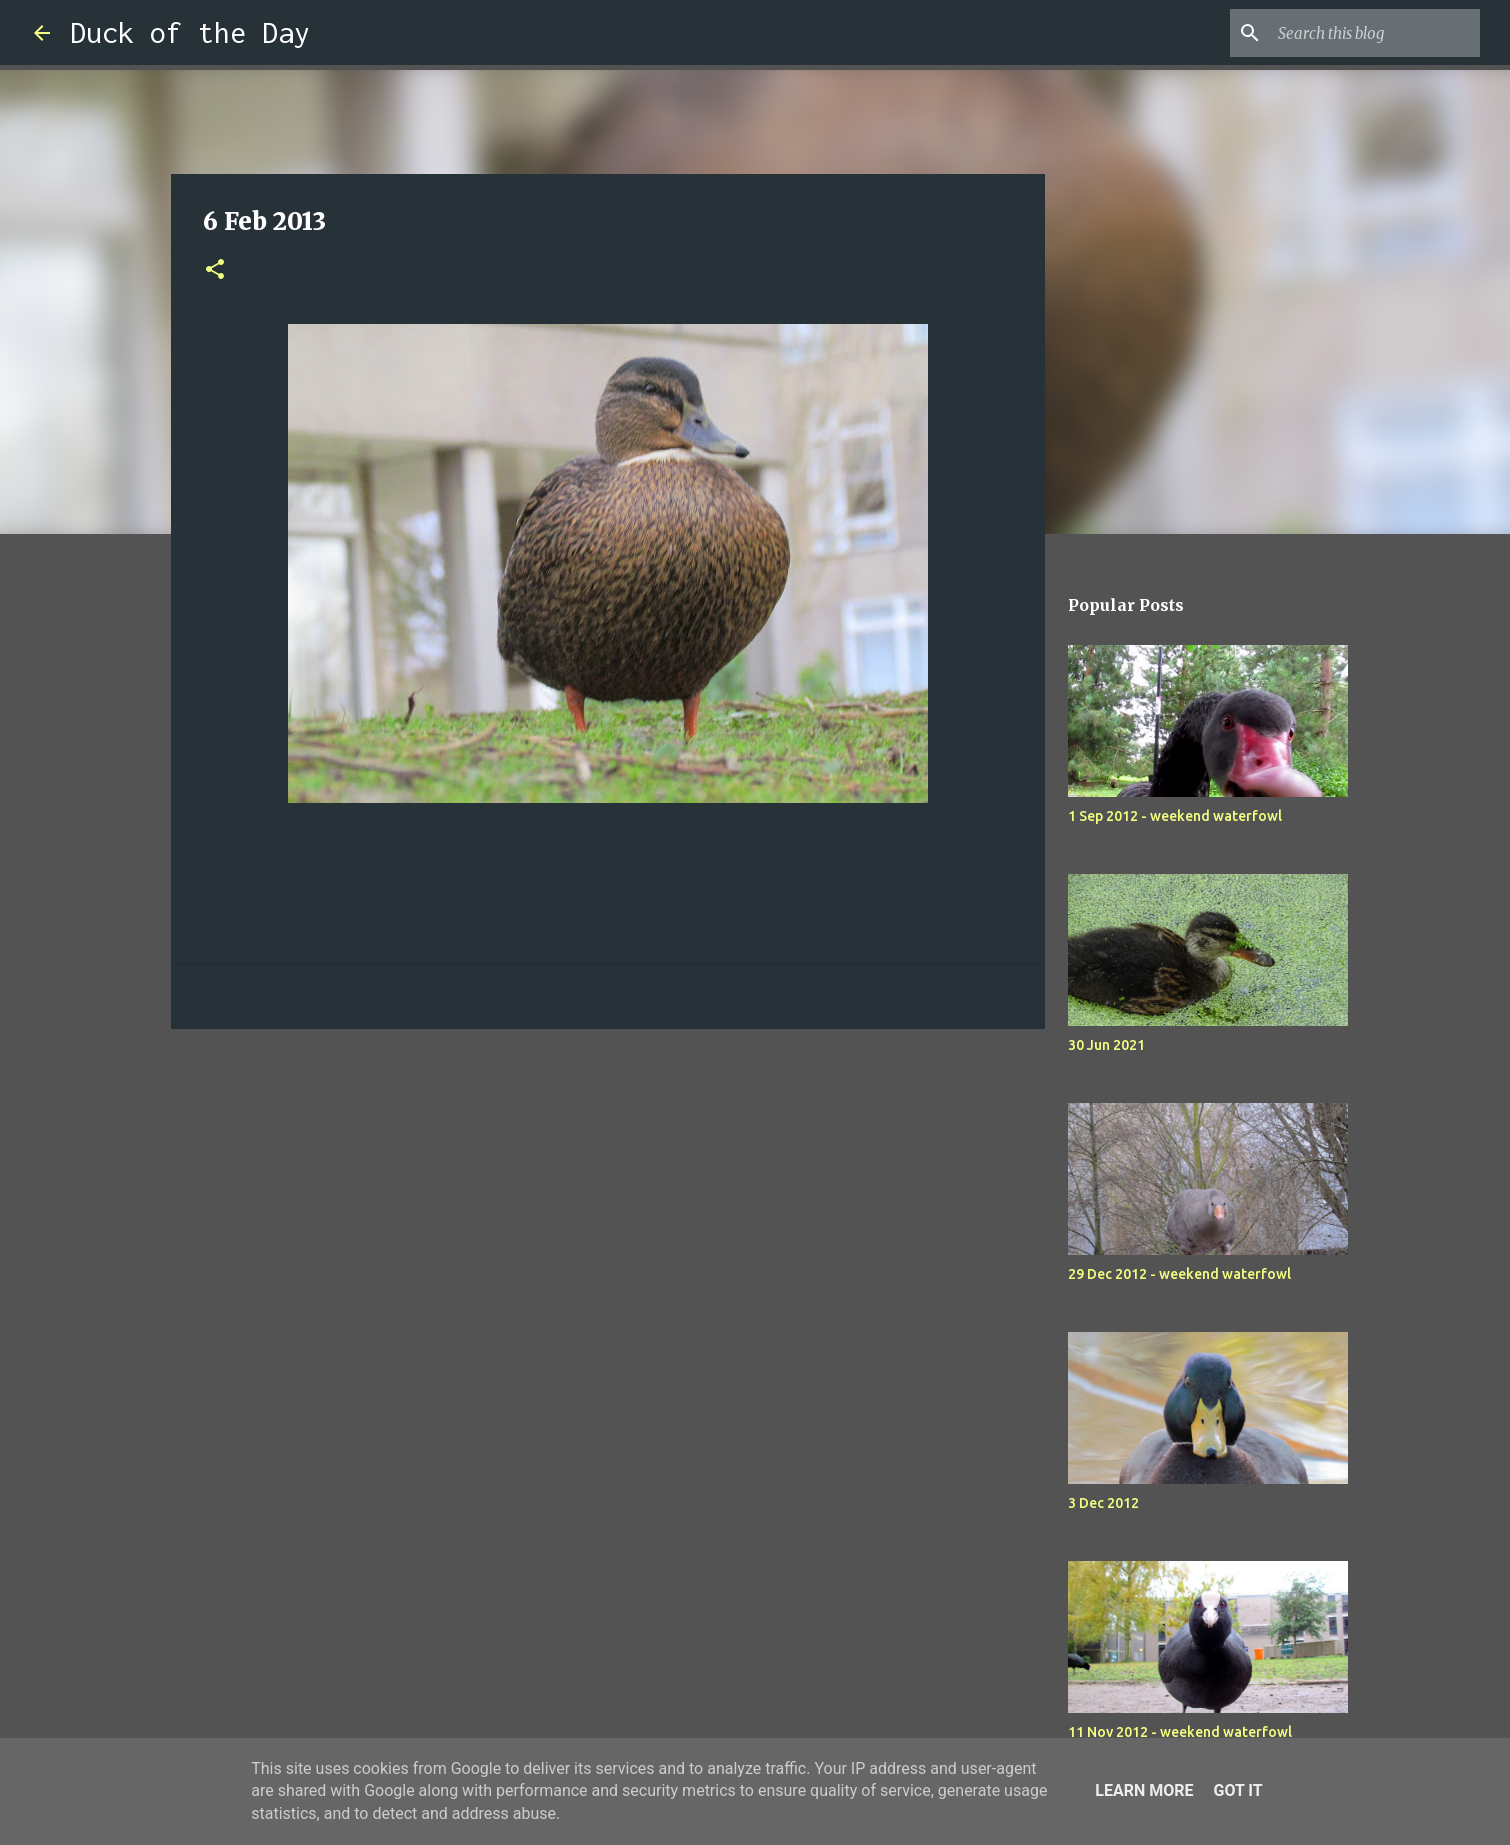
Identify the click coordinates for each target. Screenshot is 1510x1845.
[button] (215, 270)
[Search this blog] (1375, 33)
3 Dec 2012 (1103, 1503)
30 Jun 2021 (1106, 1045)
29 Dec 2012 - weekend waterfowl (1179, 1274)
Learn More (1144, 1790)
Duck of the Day (190, 32)
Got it (1237, 1790)
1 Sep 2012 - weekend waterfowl (1175, 816)
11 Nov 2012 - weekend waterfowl (1180, 1732)
